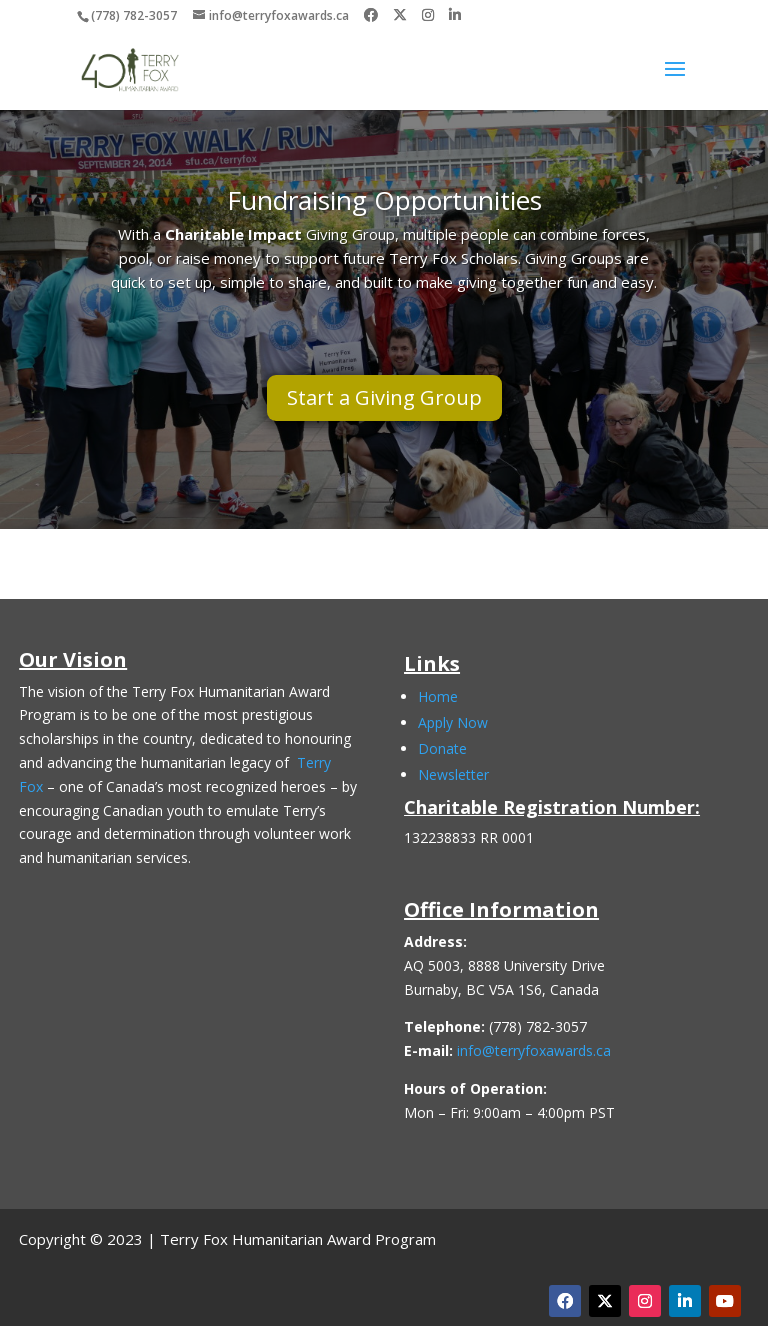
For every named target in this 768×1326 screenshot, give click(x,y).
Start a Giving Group (384, 397)
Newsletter (453, 774)
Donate (442, 748)
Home (438, 696)
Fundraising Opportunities (384, 200)
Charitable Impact (233, 234)
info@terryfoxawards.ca (534, 1050)
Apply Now (453, 722)
